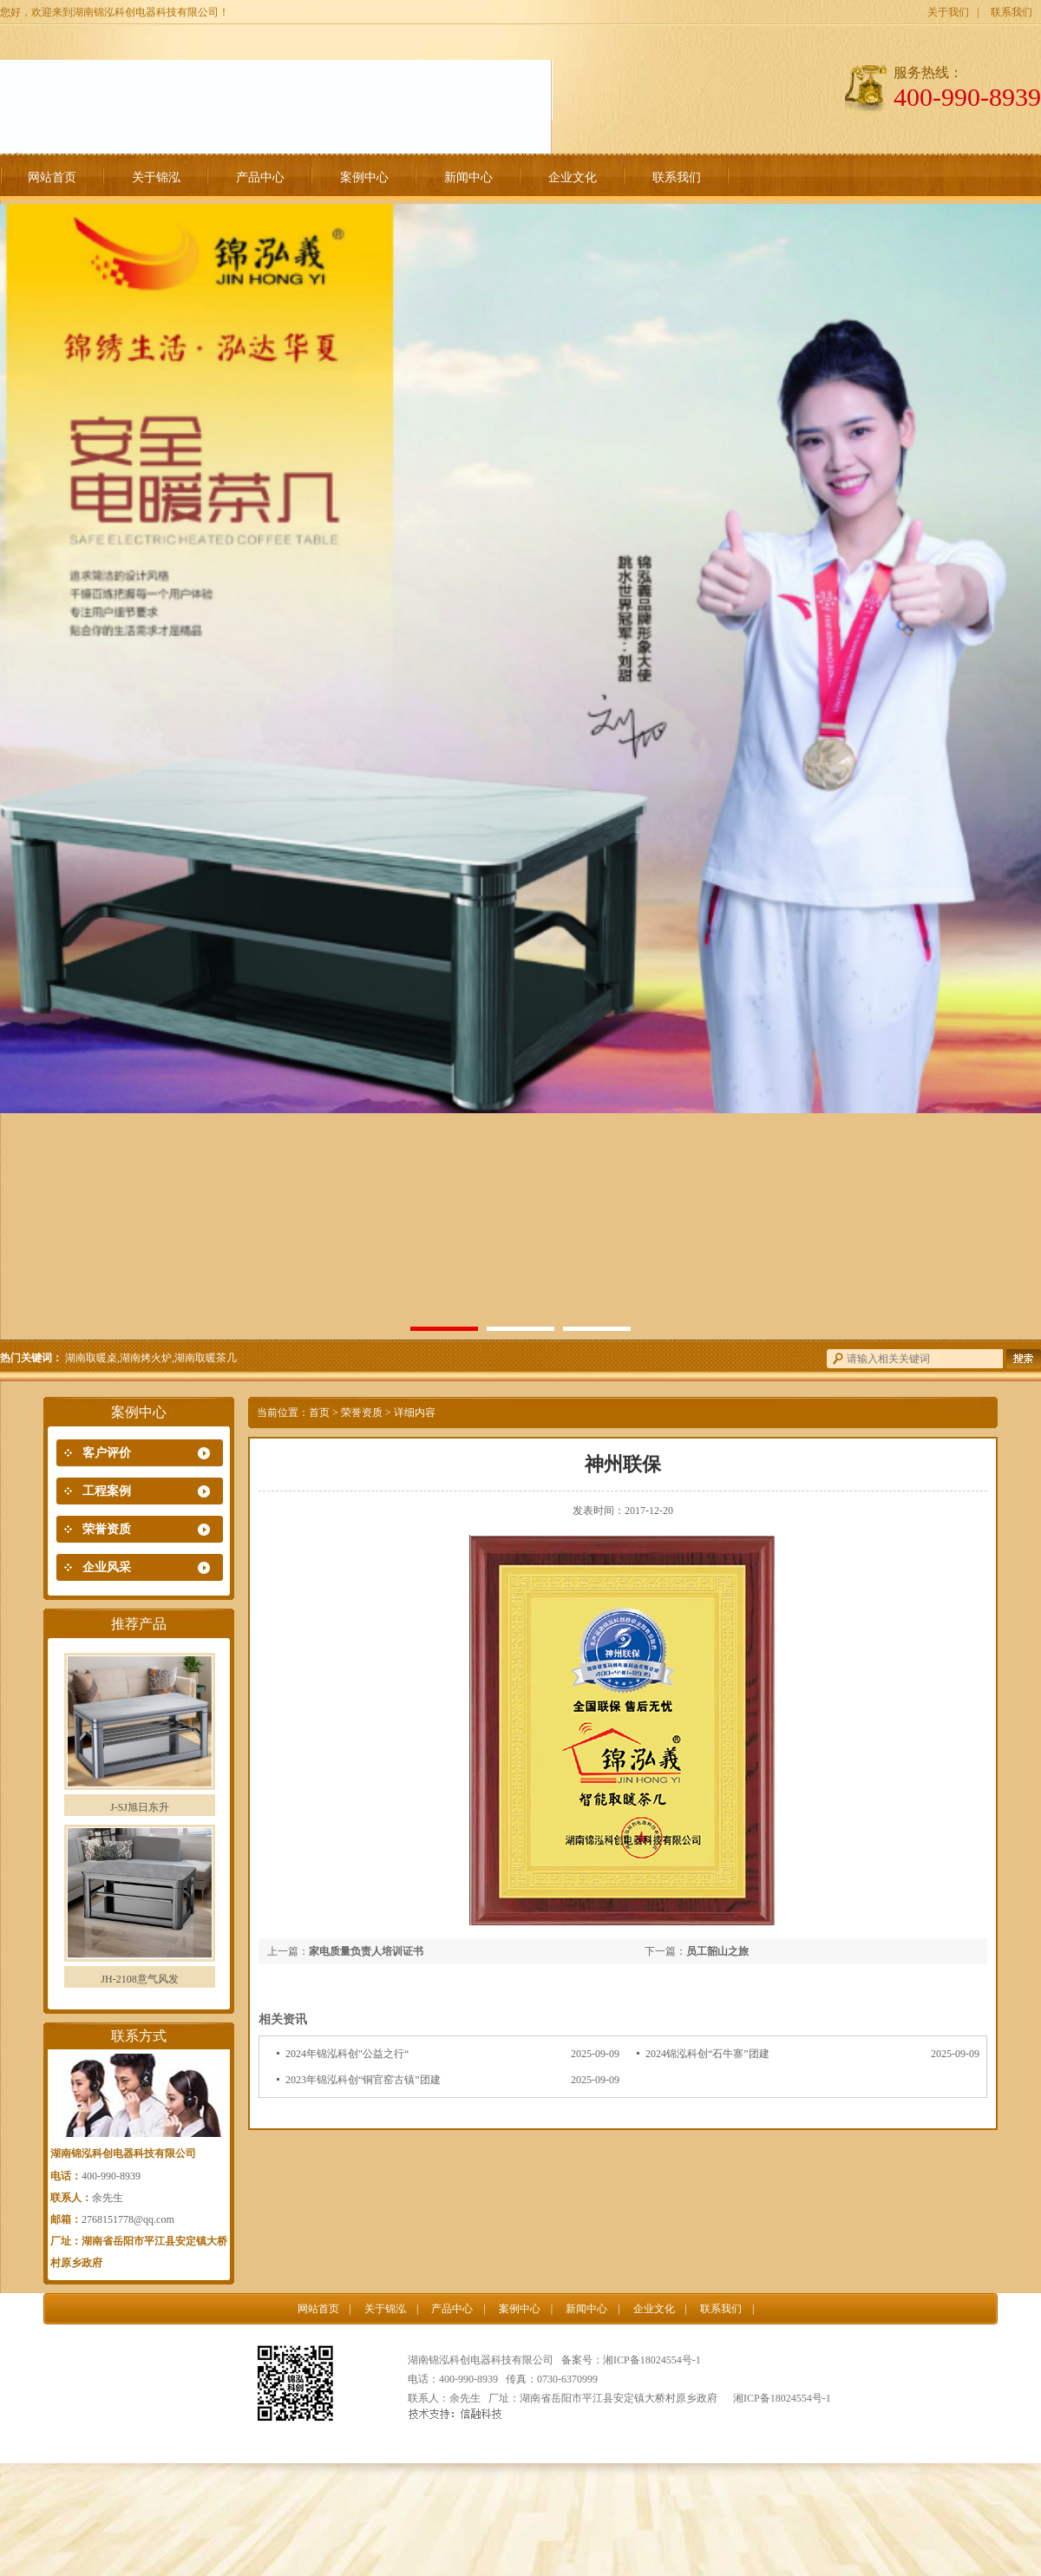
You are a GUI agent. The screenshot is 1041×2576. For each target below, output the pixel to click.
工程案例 (106, 1491)
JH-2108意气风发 (139, 1979)
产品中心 (260, 177)
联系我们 (1011, 12)
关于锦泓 (156, 177)
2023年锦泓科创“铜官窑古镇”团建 (363, 2080)
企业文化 (572, 177)
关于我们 (948, 12)
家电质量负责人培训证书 (366, 1951)
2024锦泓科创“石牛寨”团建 (707, 2054)
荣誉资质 (106, 1529)
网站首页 (52, 177)
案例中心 (364, 177)
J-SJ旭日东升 (139, 1807)
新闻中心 (468, 177)
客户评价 (106, 1452)
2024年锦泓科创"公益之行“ (347, 2054)
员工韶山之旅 (717, 1951)
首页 (319, 1412)
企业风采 (106, 1567)
